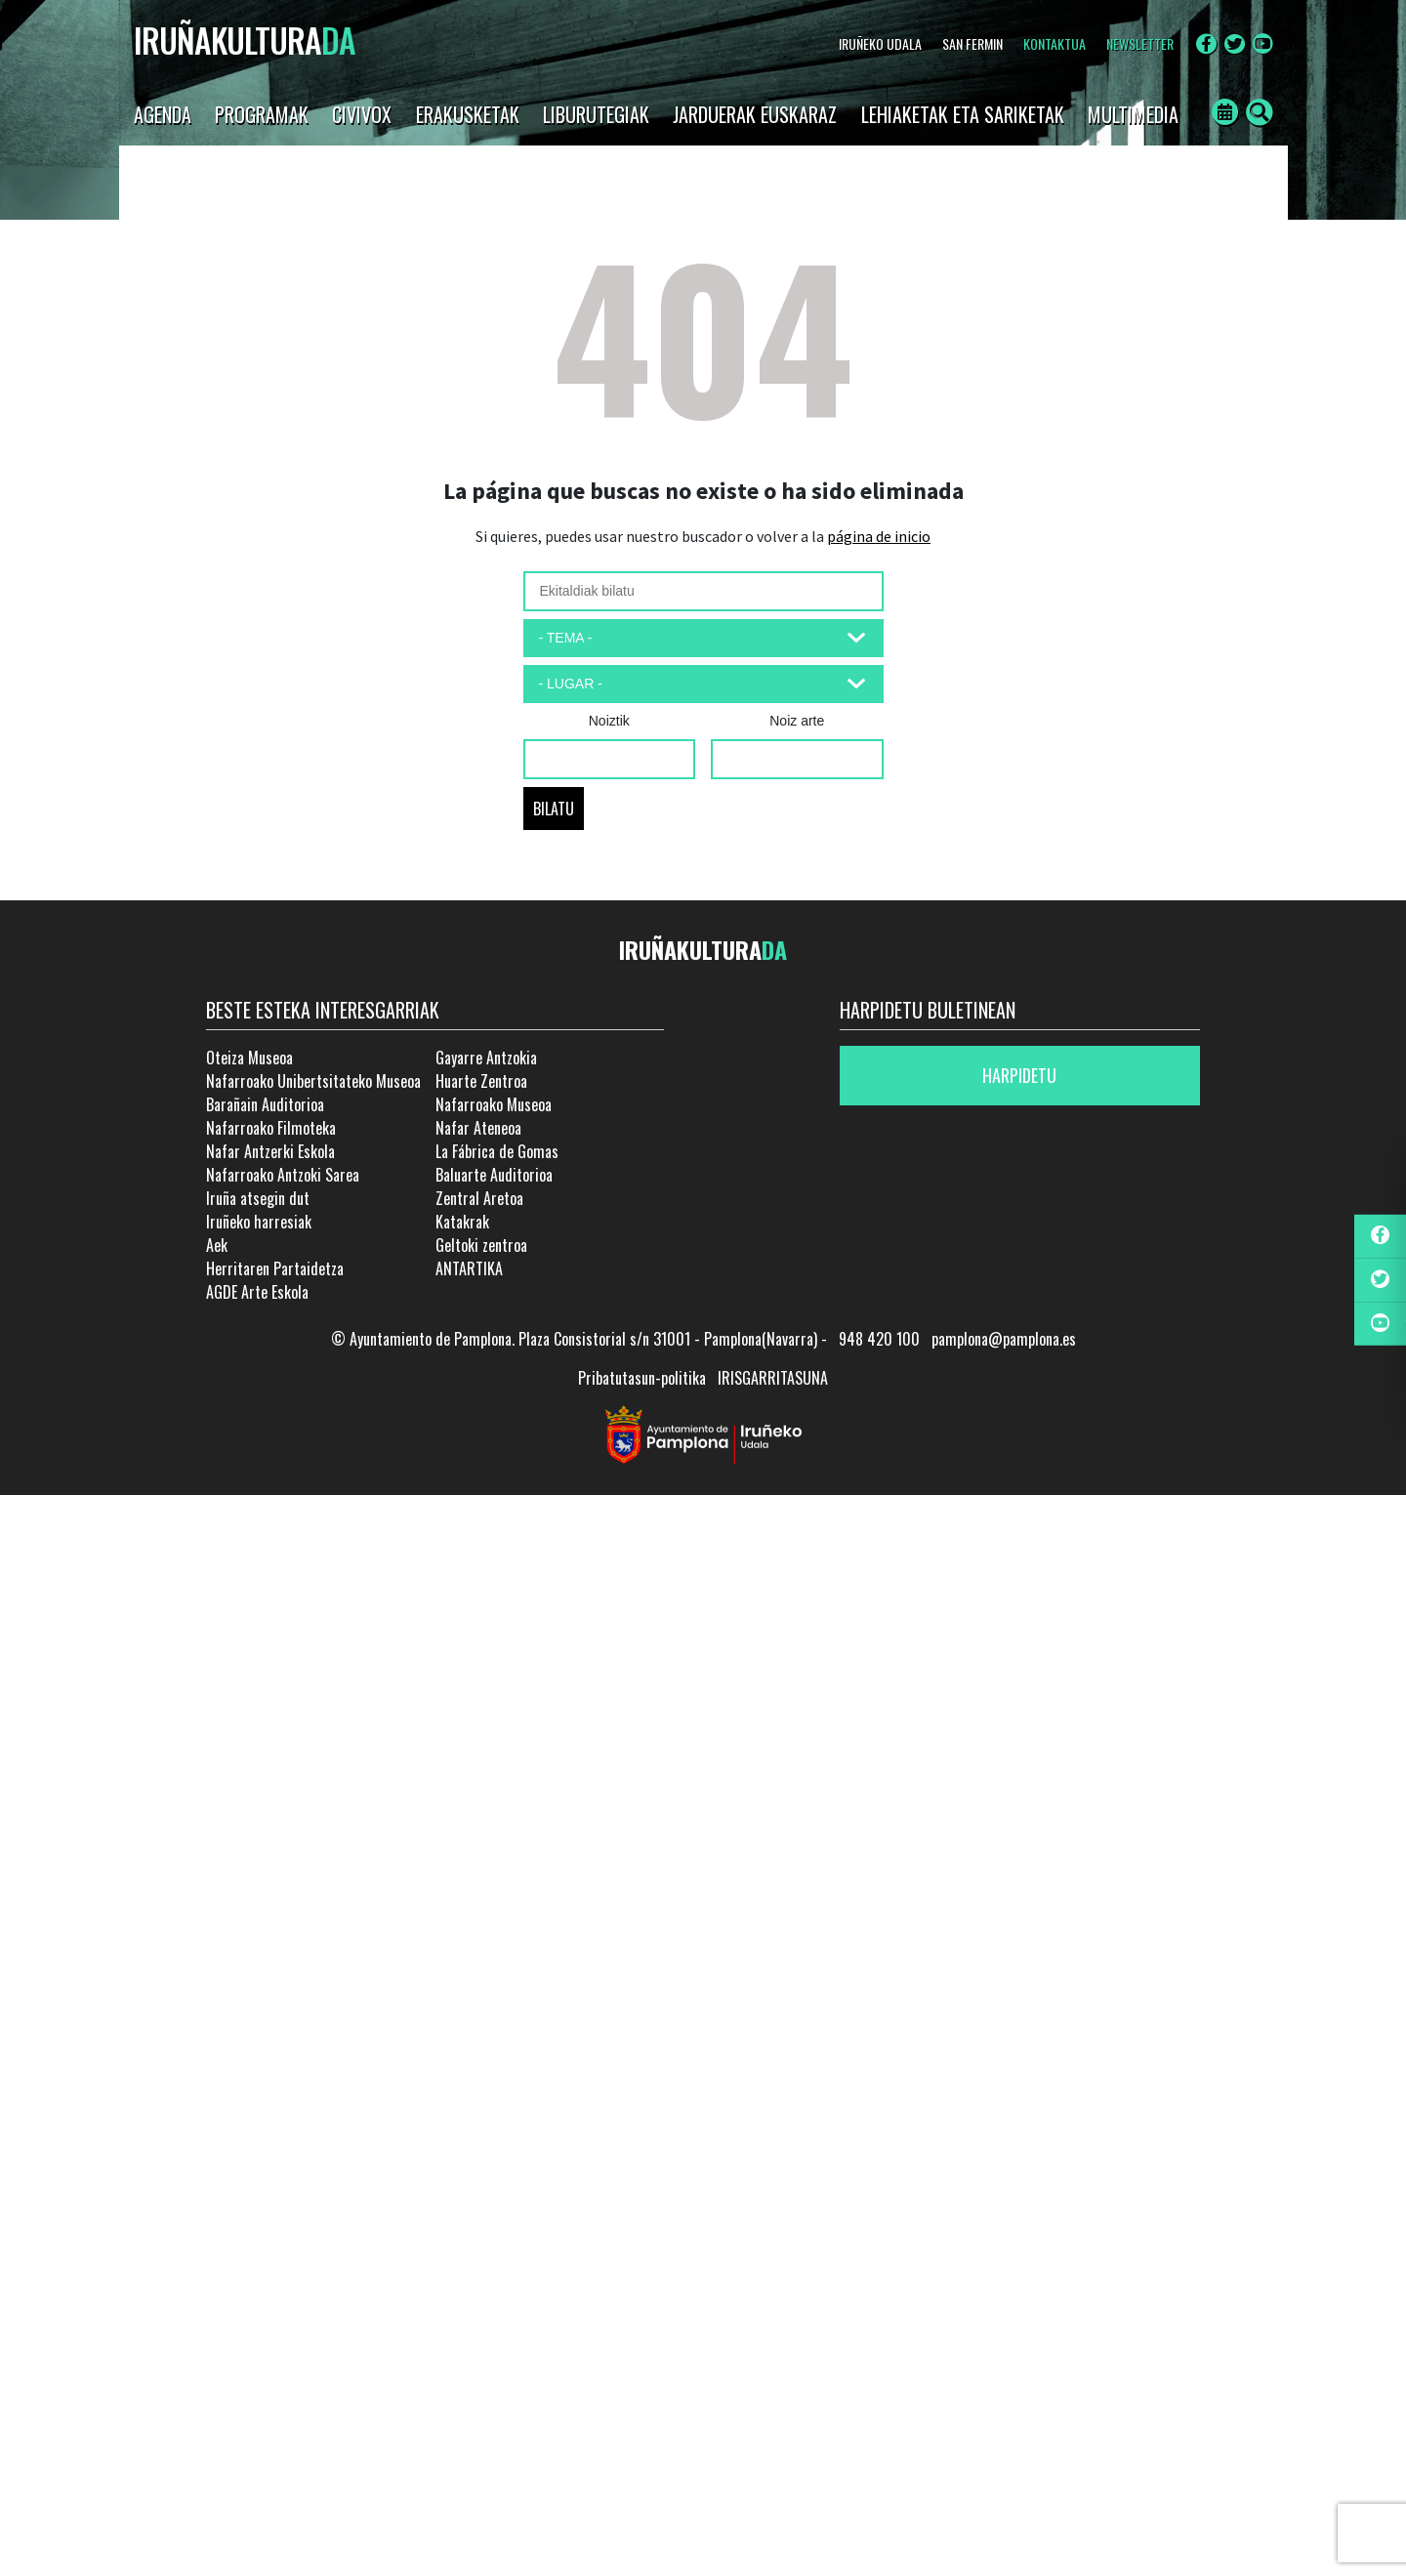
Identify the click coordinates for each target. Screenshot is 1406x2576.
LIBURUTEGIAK (596, 114)
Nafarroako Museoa (493, 1104)
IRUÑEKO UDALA (880, 43)
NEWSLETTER (1140, 43)
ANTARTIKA (469, 1268)
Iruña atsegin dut (258, 1198)
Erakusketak (467, 114)
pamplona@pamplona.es (1003, 1338)
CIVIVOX (362, 114)
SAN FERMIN (972, 43)
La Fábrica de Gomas (496, 1151)
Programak (262, 114)
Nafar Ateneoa (478, 1128)
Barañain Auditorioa (265, 1104)
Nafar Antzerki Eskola (270, 1151)
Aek (216, 1245)
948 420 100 (879, 1338)
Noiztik (609, 720)
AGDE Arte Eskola (257, 1292)
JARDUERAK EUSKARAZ (755, 114)
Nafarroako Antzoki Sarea (282, 1174)
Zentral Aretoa (479, 1198)
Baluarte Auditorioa (494, 1174)
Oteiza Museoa (249, 1057)
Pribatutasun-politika (642, 1378)
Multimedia (1133, 114)
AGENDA (162, 114)
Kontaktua (1054, 43)
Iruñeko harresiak (258, 1221)
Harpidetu (1019, 1075)
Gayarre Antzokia (486, 1057)
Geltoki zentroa (481, 1245)
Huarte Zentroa (481, 1081)
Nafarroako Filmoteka (271, 1128)
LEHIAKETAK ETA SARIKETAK (962, 114)
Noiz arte (796, 720)
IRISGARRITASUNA (773, 1378)
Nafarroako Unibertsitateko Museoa (313, 1081)
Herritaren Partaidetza (275, 1268)
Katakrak (462, 1221)
